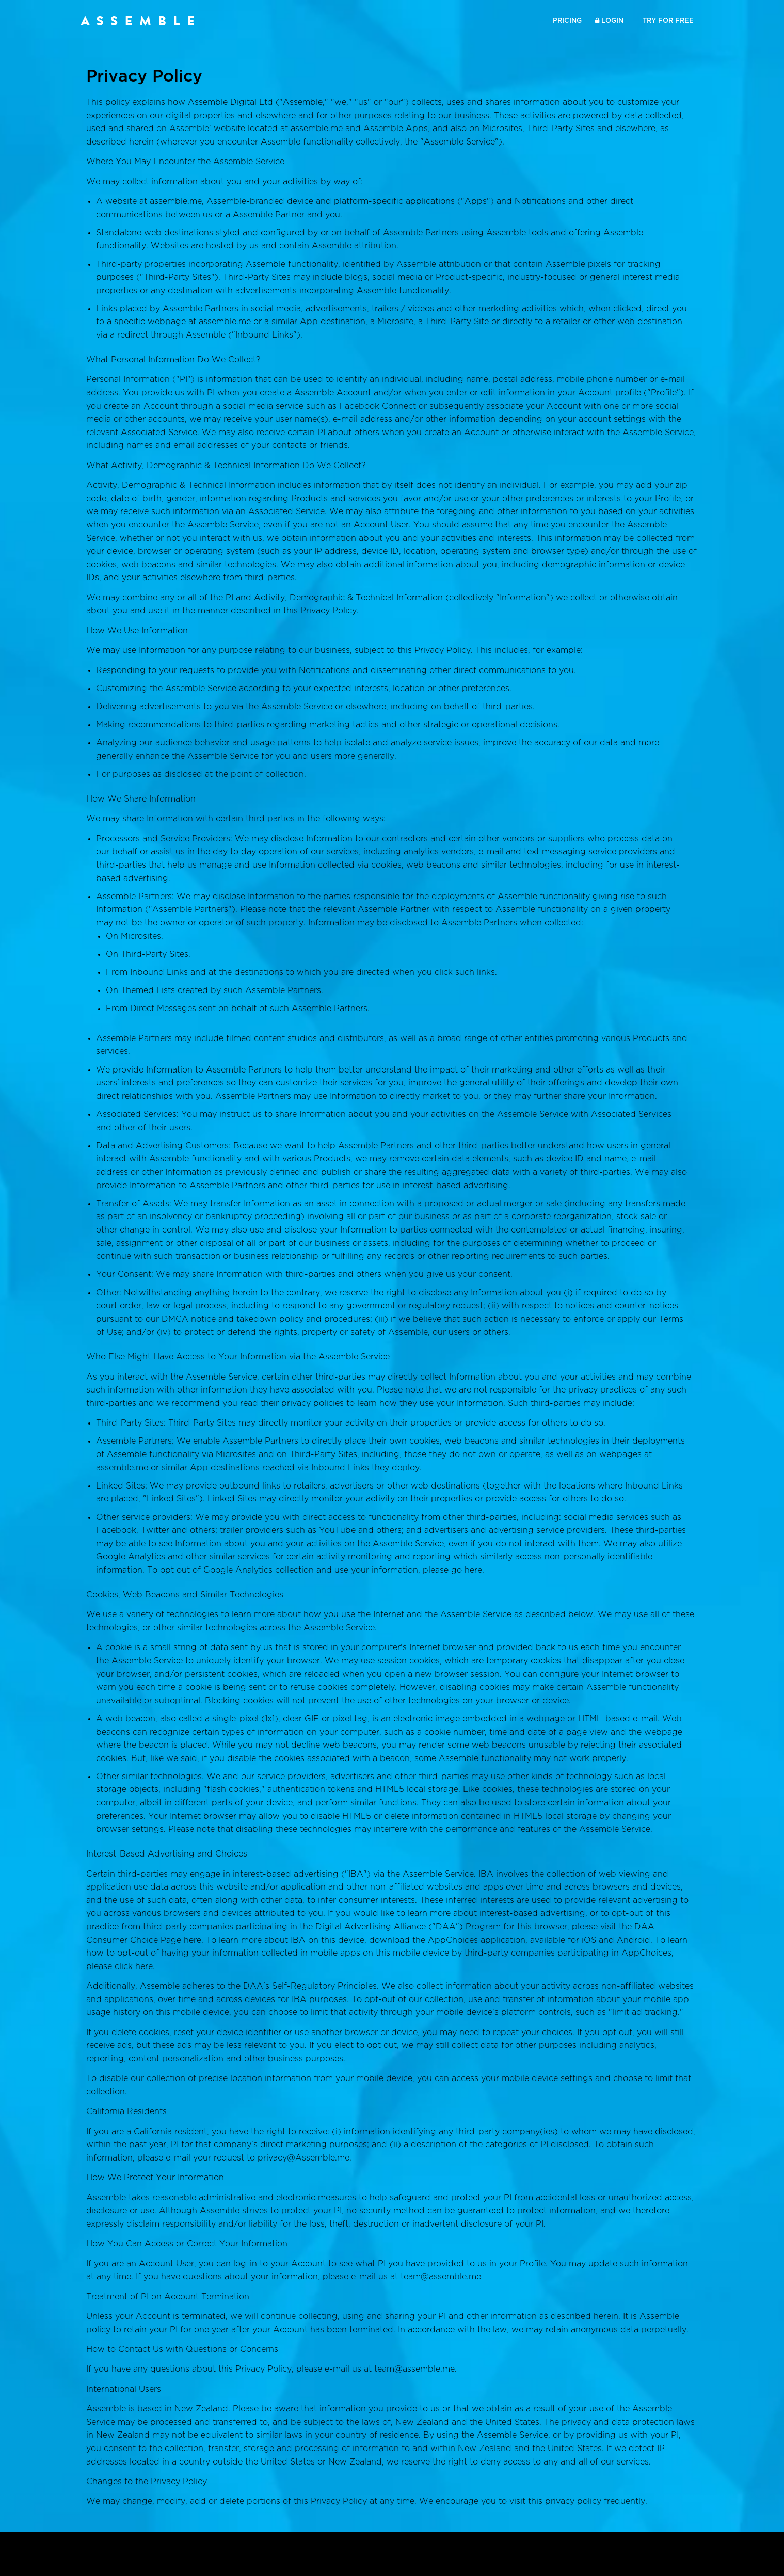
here (473, 1570)
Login (609, 20)
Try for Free (668, 20)
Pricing (567, 20)
